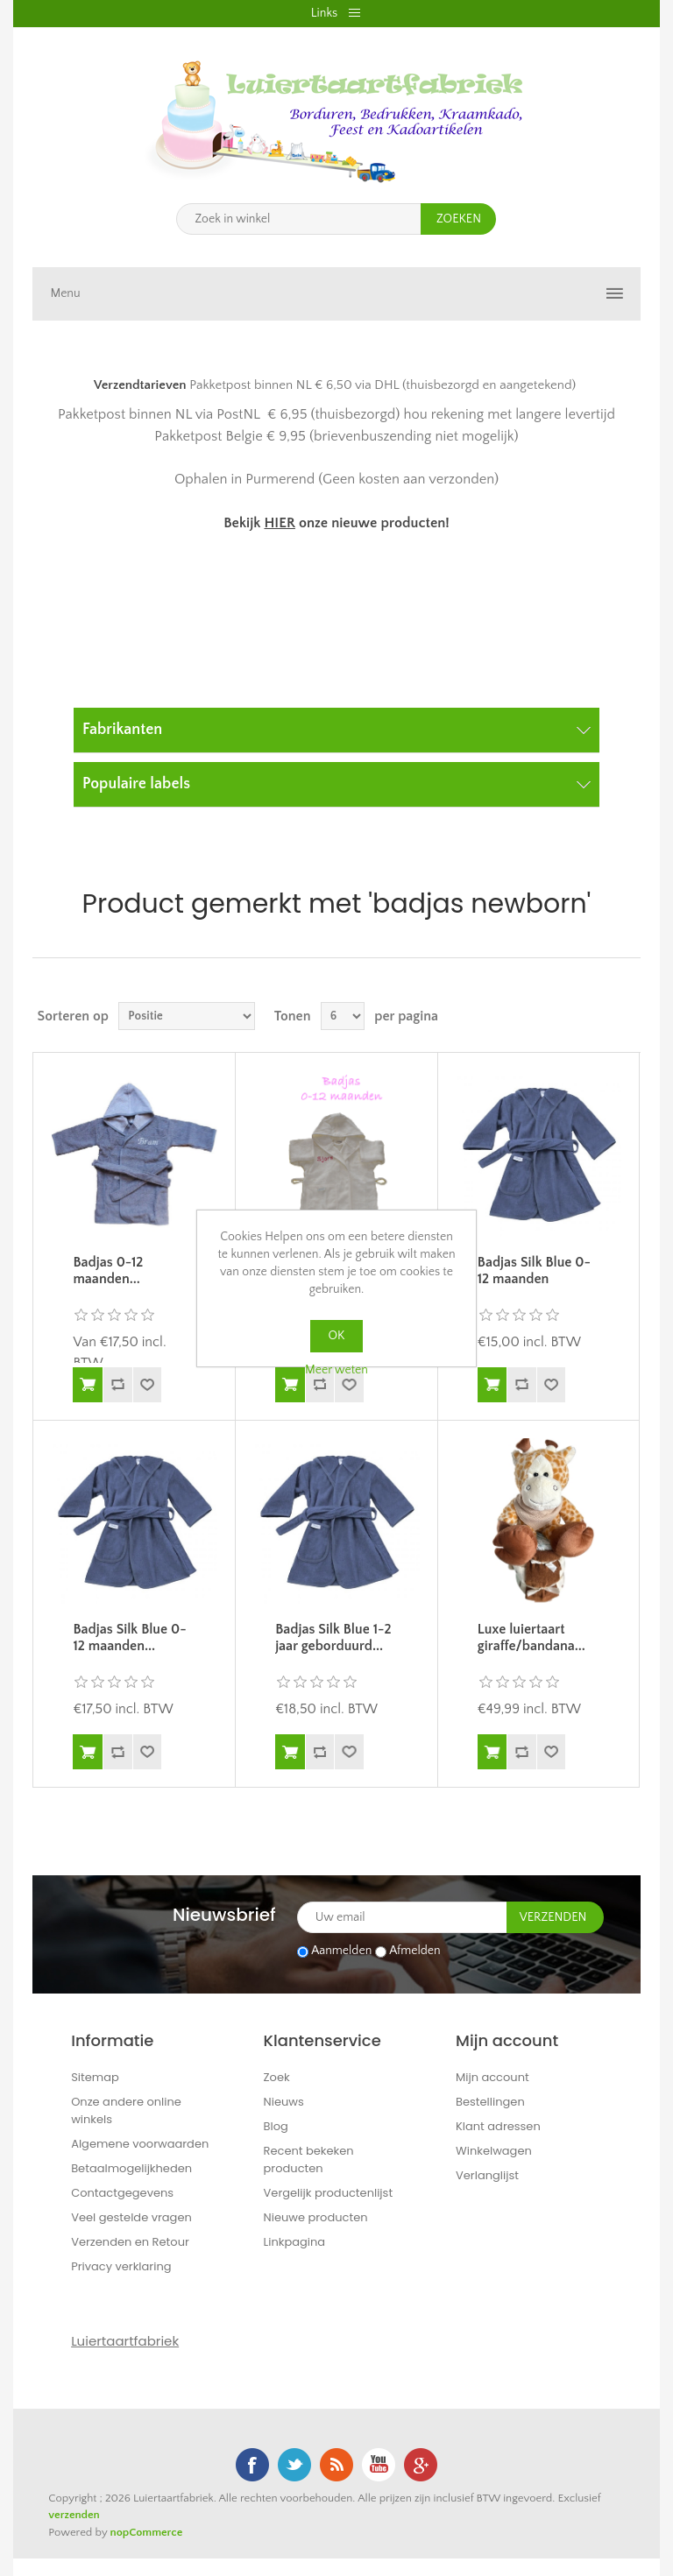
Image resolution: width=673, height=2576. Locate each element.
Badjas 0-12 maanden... (108, 1270)
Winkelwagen (494, 2150)
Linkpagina (295, 2242)
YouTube (378, 2464)
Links (324, 13)
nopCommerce (146, 2532)
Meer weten (336, 1370)
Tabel (594, 1016)
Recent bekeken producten (309, 2159)
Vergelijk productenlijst (328, 2192)
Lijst (625, 1016)
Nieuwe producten (316, 2217)
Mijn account (492, 2077)
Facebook (252, 2464)
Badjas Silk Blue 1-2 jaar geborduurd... (333, 1637)
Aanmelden (341, 1951)
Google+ (420, 2464)
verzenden (73, 2515)
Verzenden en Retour (130, 2242)
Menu (65, 293)
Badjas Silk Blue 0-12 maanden (534, 1270)
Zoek (277, 2077)
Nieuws (284, 2101)
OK (337, 1336)
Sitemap (95, 2077)
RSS (336, 2464)
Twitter (294, 2464)
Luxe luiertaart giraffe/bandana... (531, 1637)
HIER (279, 523)
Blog (276, 2126)
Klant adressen (498, 2126)
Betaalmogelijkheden (131, 2168)
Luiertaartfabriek (125, 2341)
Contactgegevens (122, 2192)
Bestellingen (490, 2101)
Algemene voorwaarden (140, 2143)
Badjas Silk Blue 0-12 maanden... (129, 1637)
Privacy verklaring (121, 2266)
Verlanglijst (487, 2175)
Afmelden (415, 1951)
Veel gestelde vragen (131, 2217)
